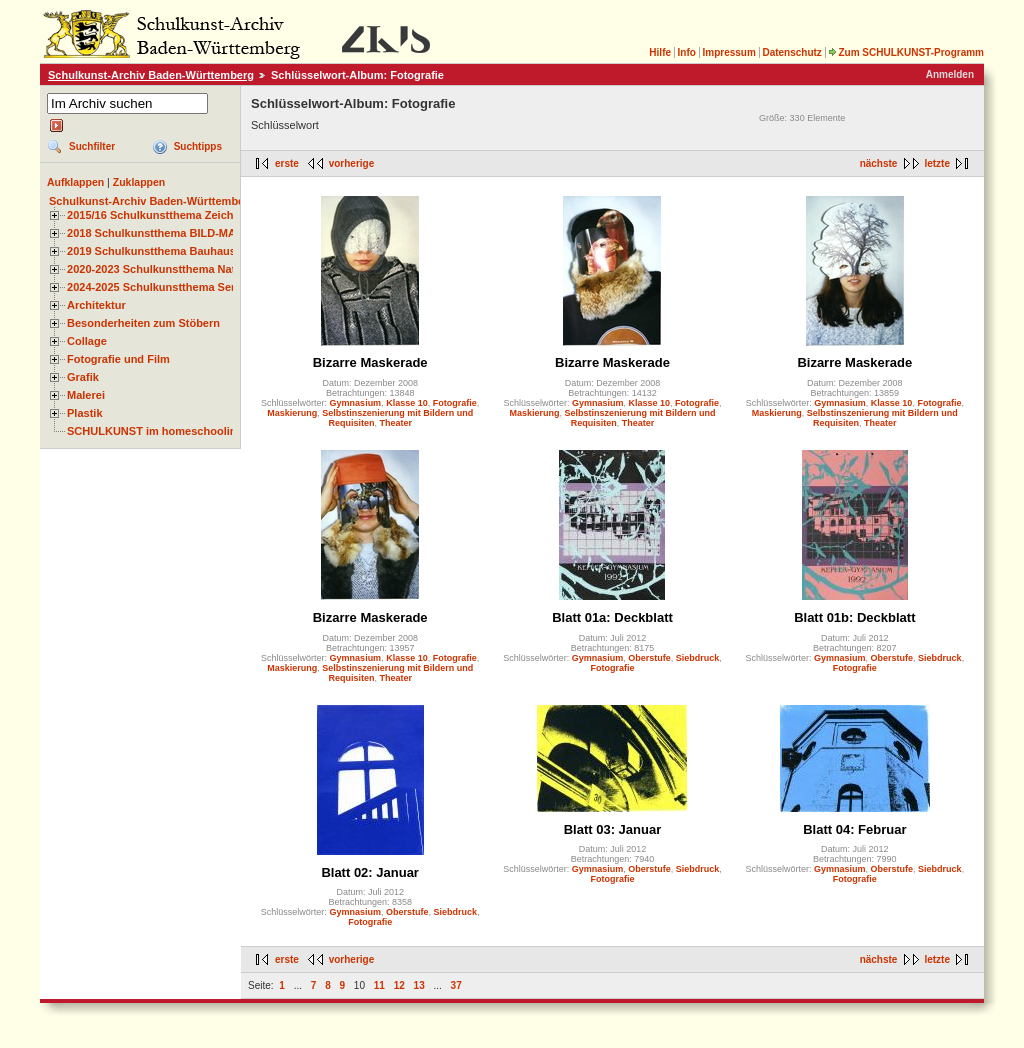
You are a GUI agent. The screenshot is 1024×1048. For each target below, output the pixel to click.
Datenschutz (791, 52)
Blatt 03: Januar (613, 829)
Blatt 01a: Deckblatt (612, 617)
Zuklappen (139, 182)
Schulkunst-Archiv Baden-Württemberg (151, 75)
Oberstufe (649, 658)
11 (379, 985)
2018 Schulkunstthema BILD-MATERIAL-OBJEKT (195, 233)
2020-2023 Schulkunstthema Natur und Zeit (179, 269)
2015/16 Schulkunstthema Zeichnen (160, 215)
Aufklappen (75, 182)
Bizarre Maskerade (370, 362)
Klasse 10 (407, 403)
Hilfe (660, 52)
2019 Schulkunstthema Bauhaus (151, 251)
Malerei (86, 395)
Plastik (85, 413)
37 (456, 985)
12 (399, 985)
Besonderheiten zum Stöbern (143, 323)
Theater (395, 423)
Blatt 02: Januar (370, 872)
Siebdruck (698, 658)
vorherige (352, 163)
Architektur (96, 305)
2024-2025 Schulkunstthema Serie (156, 287)
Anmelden (950, 74)
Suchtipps (198, 146)
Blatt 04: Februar (854, 829)
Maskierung (292, 413)
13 (419, 985)
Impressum (728, 52)
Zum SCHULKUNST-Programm (906, 52)
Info (687, 52)
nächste (879, 163)
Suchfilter (92, 146)
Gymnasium (356, 403)
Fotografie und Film (118, 359)
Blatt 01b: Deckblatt (854, 617)
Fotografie (455, 403)
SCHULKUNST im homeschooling (155, 431)
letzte (937, 163)
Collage (87, 341)
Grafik (83, 377)
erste (287, 163)
